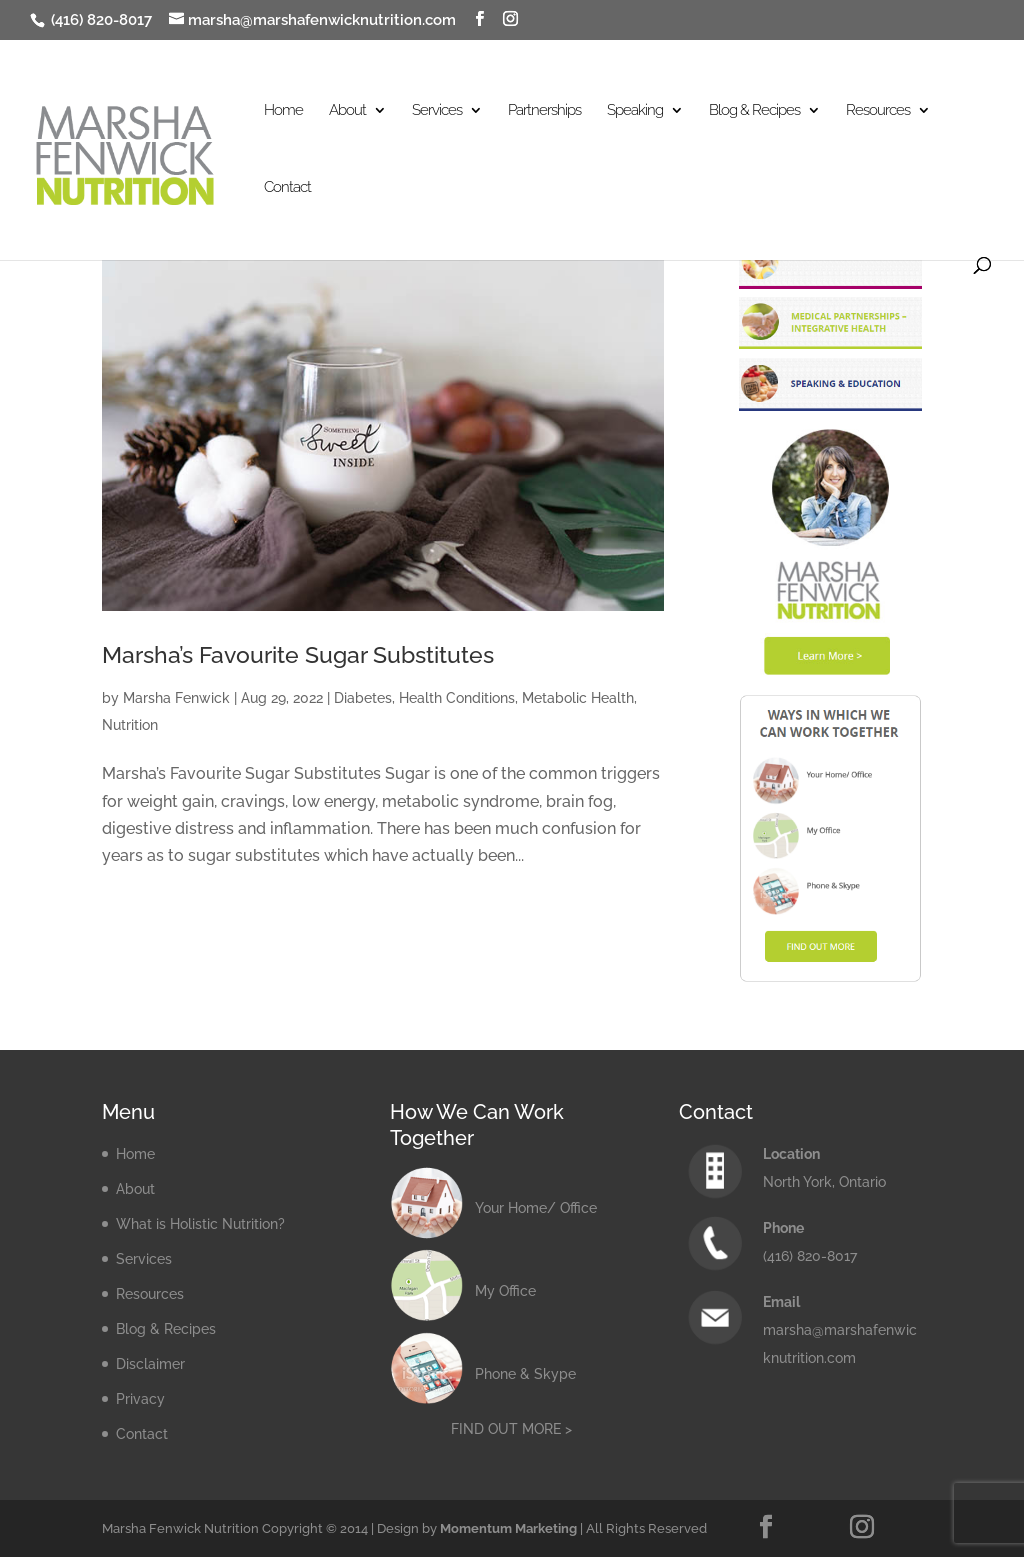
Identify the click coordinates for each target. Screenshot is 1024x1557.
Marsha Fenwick (176, 698)
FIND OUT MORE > (511, 1429)
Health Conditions (457, 698)
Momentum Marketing (508, 1528)
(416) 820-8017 (99, 20)
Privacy (140, 1399)
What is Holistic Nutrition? (200, 1224)
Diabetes (363, 698)
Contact (287, 188)
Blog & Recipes (754, 111)
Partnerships (544, 111)
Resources (878, 111)
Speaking (635, 111)
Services (437, 111)
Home (283, 111)
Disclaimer (150, 1364)
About (347, 111)
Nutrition (130, 725)
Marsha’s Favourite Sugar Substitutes (298, 655)
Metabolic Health (578, 698)
